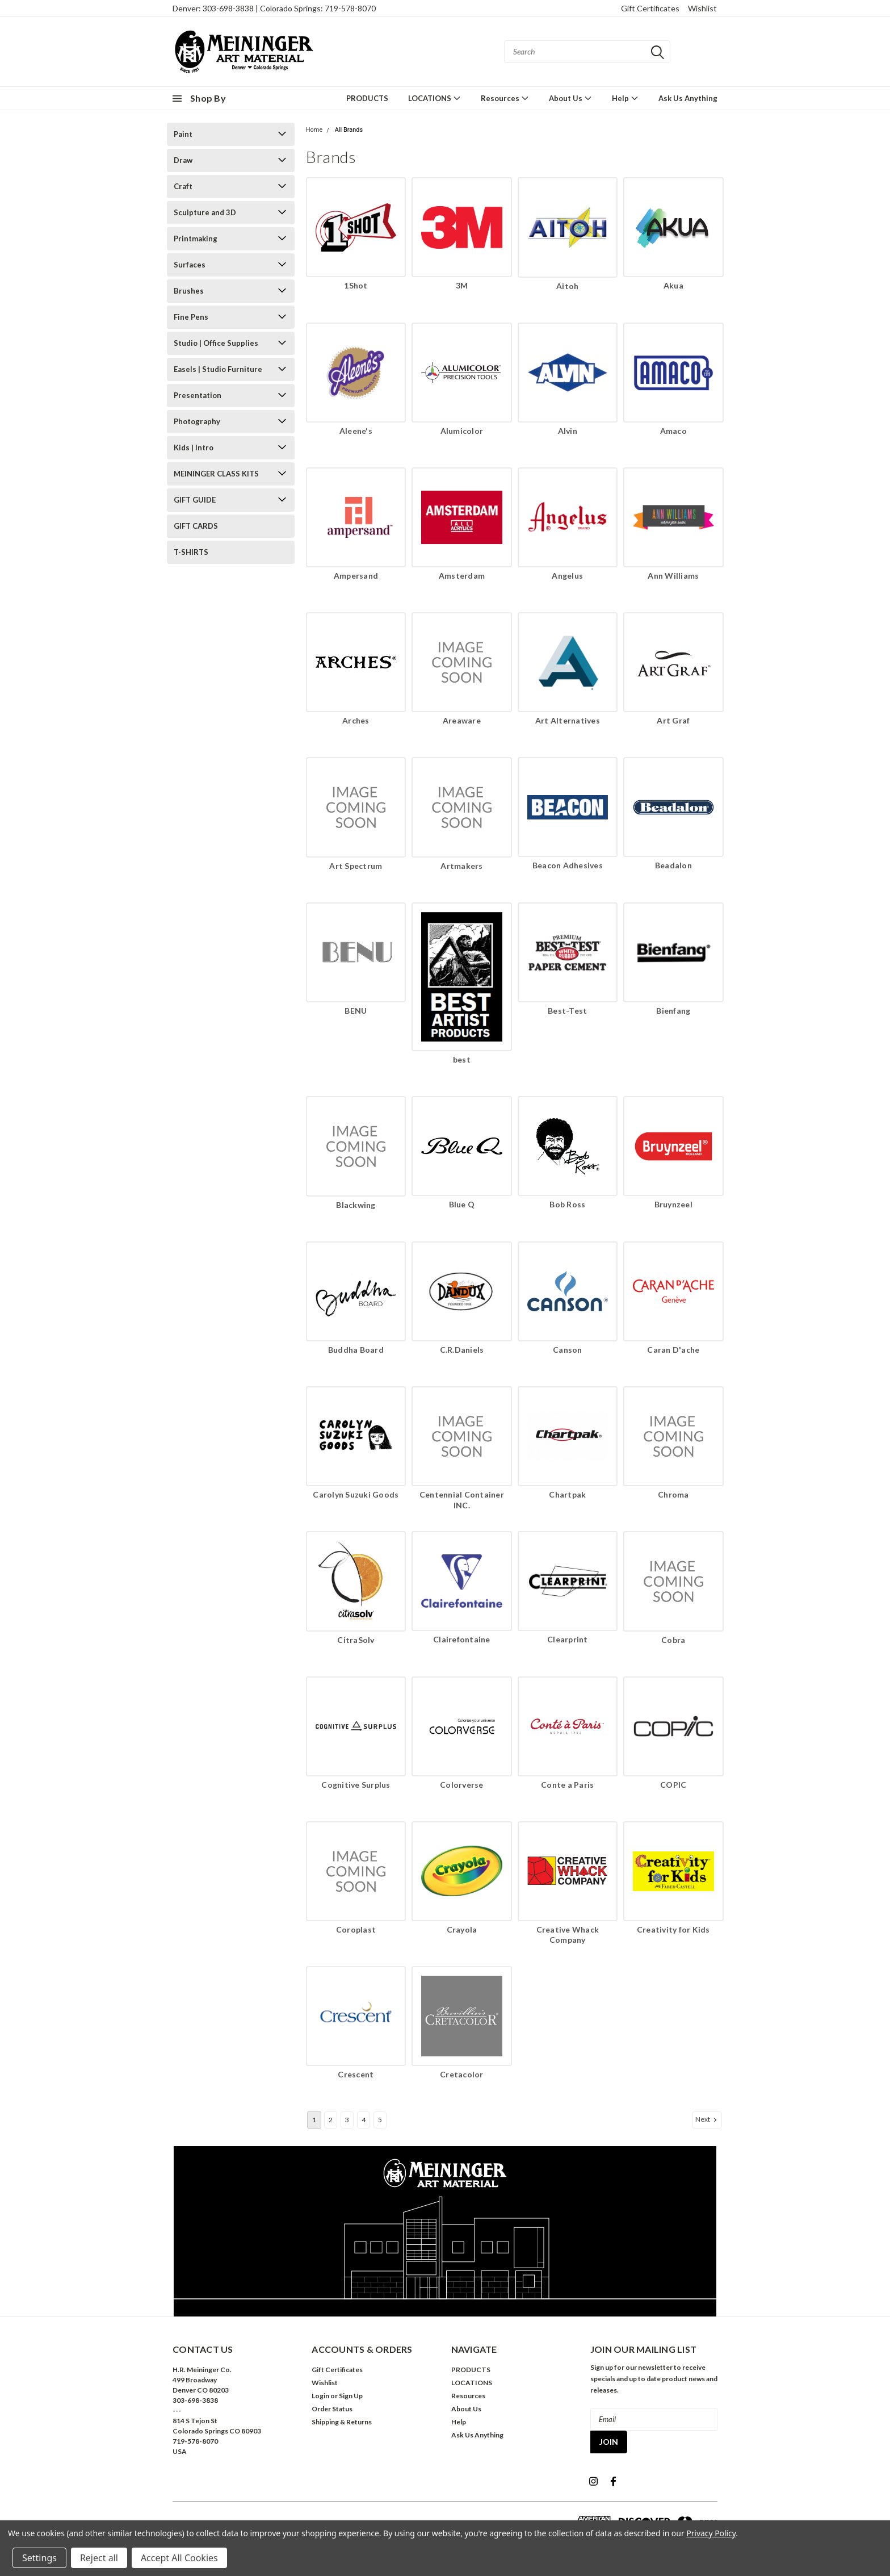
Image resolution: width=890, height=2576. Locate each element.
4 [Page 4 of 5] (364, 2119)
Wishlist (702, 8)
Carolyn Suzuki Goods (355, 1494)
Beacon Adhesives (567, 865)
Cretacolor (462, 2074)
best (462, 1059)
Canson (567, 1349)
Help (625, 98)
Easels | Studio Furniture (218, 369)
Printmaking (195, 238)
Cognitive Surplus (355, 1784)
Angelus (567, 575)
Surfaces (189, 264)
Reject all (99, 2558)
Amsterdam (462, 575)
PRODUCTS (367, 98)
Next (707, 2119)
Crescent (355, 2074)
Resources (505, 98)
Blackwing (355, 1205)
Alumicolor (462, 431)
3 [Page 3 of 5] (347, 2119)
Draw (183, 160)
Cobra (673, 1640)
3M (462, 285)
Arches (356, 720)
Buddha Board (356, 1349)
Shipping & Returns (342, 2422)
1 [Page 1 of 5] (314, 2119)
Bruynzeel (673, 1204)
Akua (673, 285)
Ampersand (356, 575)
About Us (570, 98)
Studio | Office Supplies (216, 343)
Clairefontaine (461, 1639)
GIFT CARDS (196, 525)
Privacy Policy (711, 2533)
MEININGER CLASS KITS (216, 473)
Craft (183, 186)
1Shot (355, 285)
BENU (356, 1010)
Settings (39, 2558)
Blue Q (462, 1204)
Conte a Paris (567, 1784)
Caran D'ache (673, 1349)
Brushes (189, 290)
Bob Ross (567, 1204)
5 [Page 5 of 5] (380, 2119)
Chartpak (567, 1494)
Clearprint (567, 1639)
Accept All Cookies (179, 2558)
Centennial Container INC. (461, 1500)
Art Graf (673, 720)
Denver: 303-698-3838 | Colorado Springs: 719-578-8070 (274, 8)
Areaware (462, 720)
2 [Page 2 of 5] (331, 2119)
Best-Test (567, 1010)
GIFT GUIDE (195, 499)
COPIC (673, 1784)
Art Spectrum (355, 866)
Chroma (673, 1494)
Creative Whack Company (567, 1935)
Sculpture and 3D (205, 212)
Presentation (197, 395)
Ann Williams (673, 575)
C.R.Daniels (462, 1349)
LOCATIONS (434, 98)
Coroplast (356, 1929)
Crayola (462, 1929)
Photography (197, 421)
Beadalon (673, 865)
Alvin (567, 431)
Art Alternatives (567, 720)
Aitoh (567, 286)
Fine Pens (191, 316)
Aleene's (355, 431)
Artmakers (461, 866)
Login (320, 2395)
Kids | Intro (193, 447)
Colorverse (462, 1784)
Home (314, 129)
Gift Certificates (650, 8)
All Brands (349, 129)
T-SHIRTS (191, 552)
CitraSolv (355, 1640)
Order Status (332, 2408)
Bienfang (673, 1010)
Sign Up (351, 2395)
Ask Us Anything (687, 98)
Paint (183, 134)
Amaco (673, 431)
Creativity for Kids (673, 1929)
